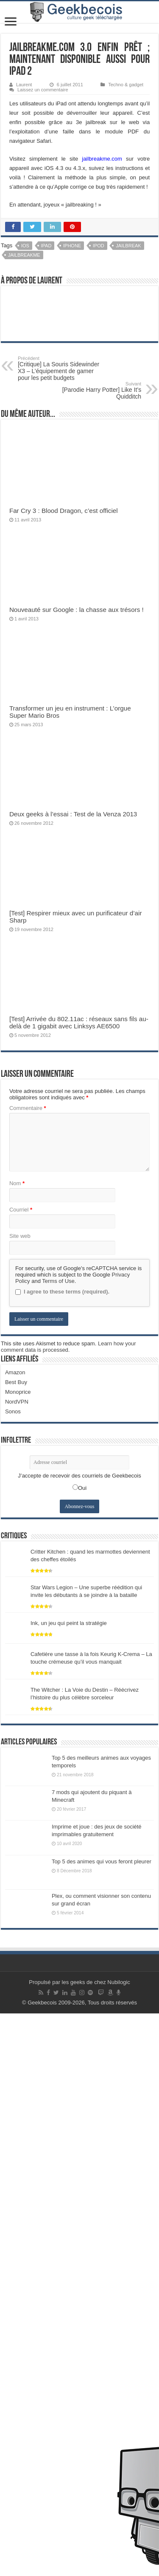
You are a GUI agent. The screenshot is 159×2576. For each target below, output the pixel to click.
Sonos (13, 1974)
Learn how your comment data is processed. (68, 1909)
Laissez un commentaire (42, 89)
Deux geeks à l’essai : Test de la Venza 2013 (73, 814)
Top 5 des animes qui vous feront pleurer (101, 2423)
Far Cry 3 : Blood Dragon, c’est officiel (63, 510)
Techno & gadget (125, 84)
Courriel (20, 1772)
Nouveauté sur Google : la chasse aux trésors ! (76, 609)
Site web (20, 1798)
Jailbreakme (24, 255)
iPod (98, 245)
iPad (46, 245)
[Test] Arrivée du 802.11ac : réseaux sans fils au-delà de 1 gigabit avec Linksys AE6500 (78, 1585)
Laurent (24, 84)
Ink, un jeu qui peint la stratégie (69, 2186)
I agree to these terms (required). (62, 1854)
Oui (82, 2050)
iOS (25, 245)
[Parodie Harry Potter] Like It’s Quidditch (97, 390)
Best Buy (16, 1945)
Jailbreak (128, 245)
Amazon (15, 1935)
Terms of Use (58, 1843)
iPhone (72, 245)
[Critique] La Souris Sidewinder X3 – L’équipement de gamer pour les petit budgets (61, 368)
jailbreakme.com (102, 159)
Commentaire (27, 1670)
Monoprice (18, 1954)
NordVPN (16, 1964)
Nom (17, 1746)
